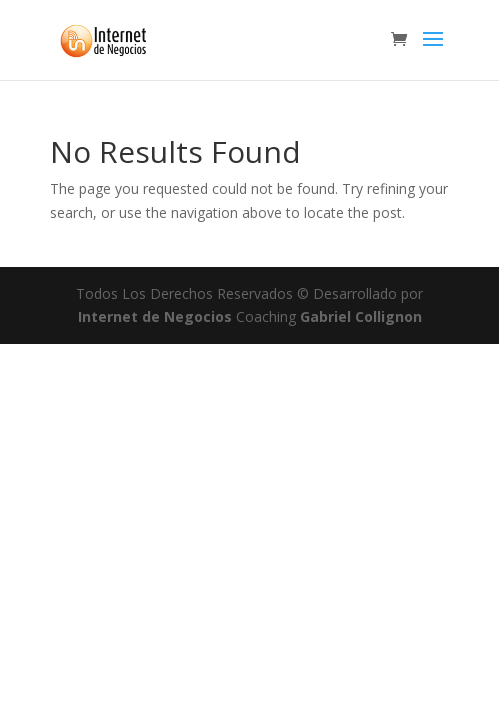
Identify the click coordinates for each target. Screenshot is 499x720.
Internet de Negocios (157, 316)
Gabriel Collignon (361, 316)
